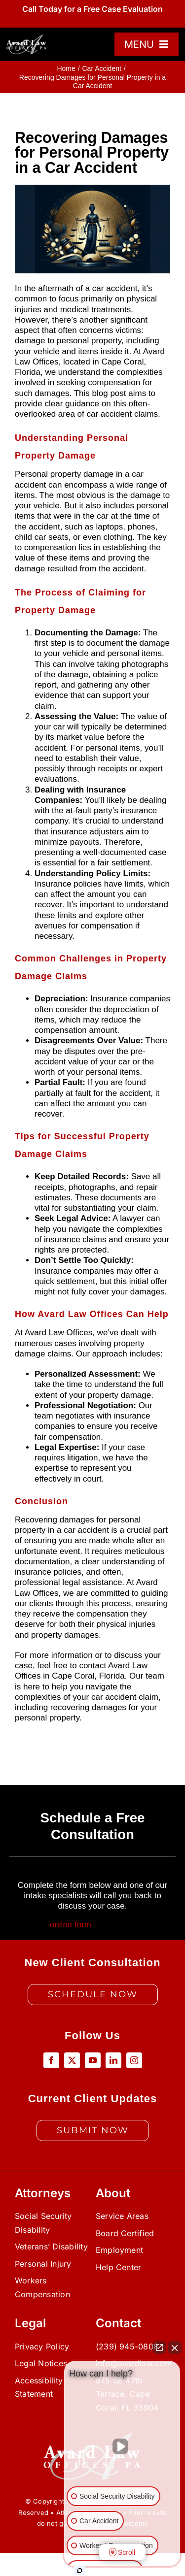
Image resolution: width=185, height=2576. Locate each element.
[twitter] (72, 2060)
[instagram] (134, 2060)
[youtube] (93, 2060)
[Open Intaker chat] (79, 2570)
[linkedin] (113, 2060)
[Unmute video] (122, 2446)
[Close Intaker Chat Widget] (175, 2347)
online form (70, 1924)
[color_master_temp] (26, 38)
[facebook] (51, 2060)
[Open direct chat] (159, 2347)
